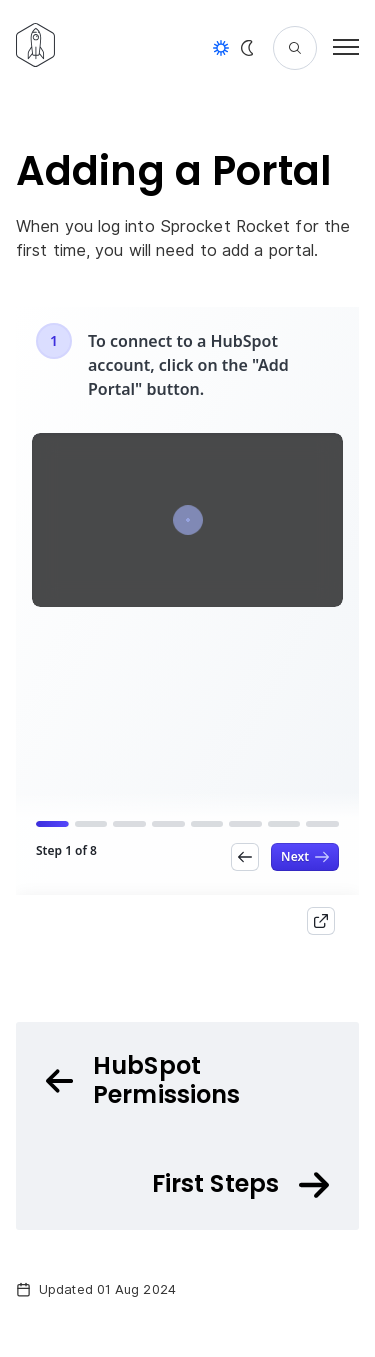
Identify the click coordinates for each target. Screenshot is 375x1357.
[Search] (295, 48)
